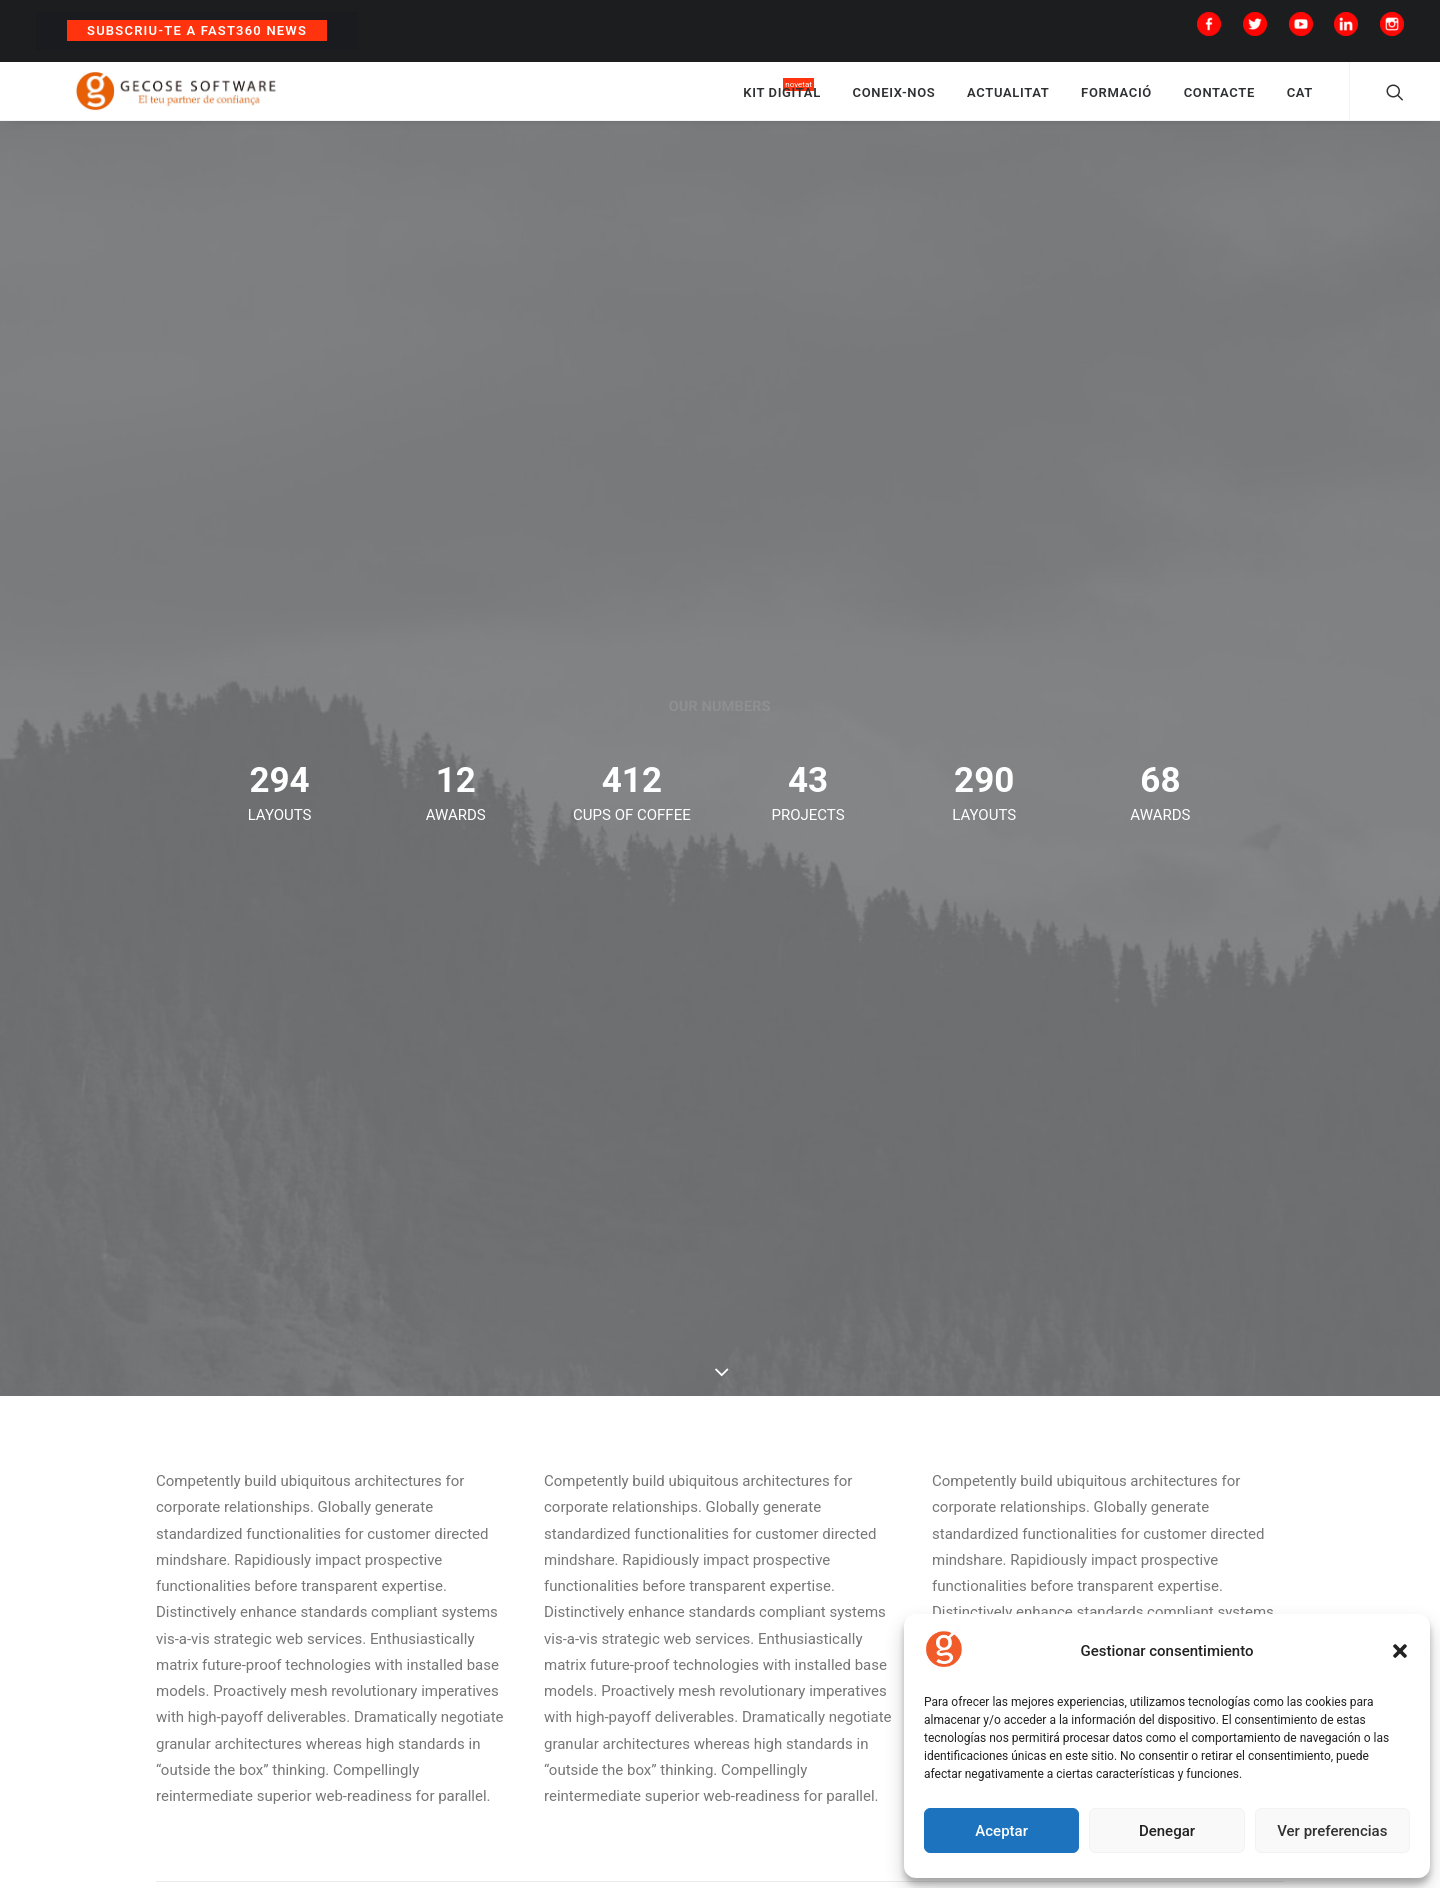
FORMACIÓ (1116, 102)
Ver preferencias (1332, 1831)
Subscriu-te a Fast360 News (197, 30)
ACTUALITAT (1008, 102)
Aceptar (1001, 1831)
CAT (1300, 102)
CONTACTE (1219, 102)
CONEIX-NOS (894, 102)
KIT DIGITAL (782, 102)
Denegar (1167, 1831)
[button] (1400, 1651)
